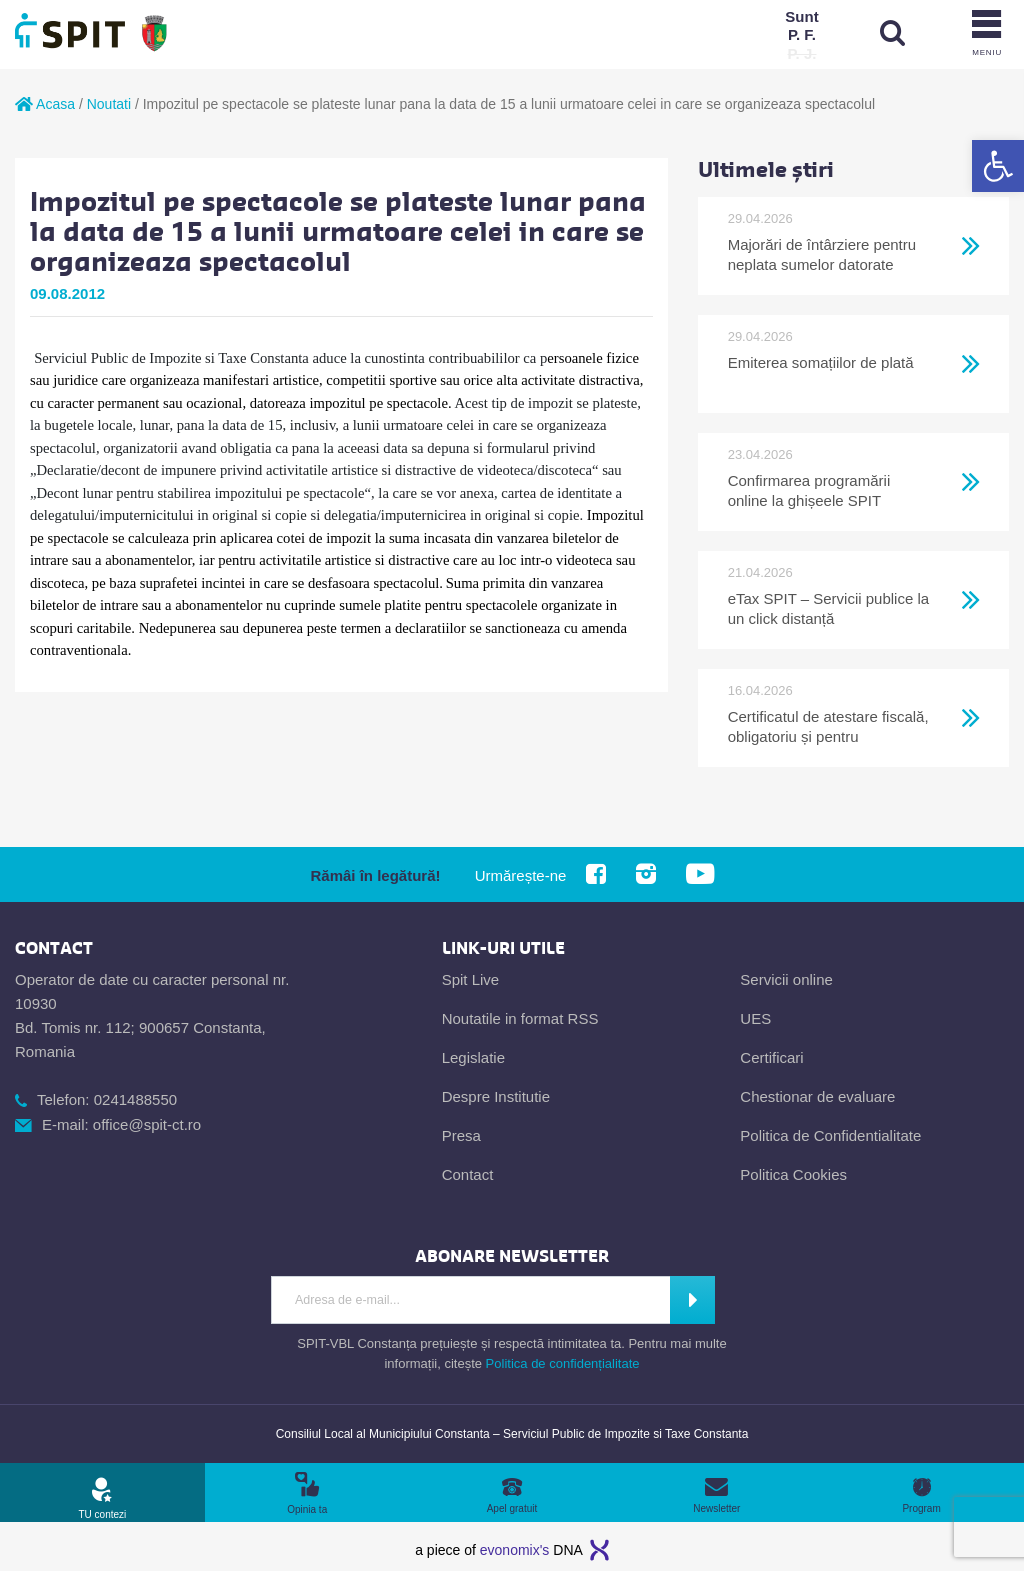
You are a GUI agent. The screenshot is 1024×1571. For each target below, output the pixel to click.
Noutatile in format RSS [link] (520, 1018)
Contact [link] (468, 1174)
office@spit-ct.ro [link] (147, 1124)
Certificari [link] (771, 1057)
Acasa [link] (45, 104)
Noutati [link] (109, 104)
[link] (998, 166)
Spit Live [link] (471, 979)
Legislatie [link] (473, 1057)
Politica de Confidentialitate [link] (830, 1135)
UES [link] (755, 1018)
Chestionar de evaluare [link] (817, 1096)
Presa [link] (461, 1135)
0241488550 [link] (135, 1099)
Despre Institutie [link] (496, 1096)
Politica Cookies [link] (793, 1174)
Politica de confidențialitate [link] (563, 1363)
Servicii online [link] (786, 979)
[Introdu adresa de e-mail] (471, 1300)
